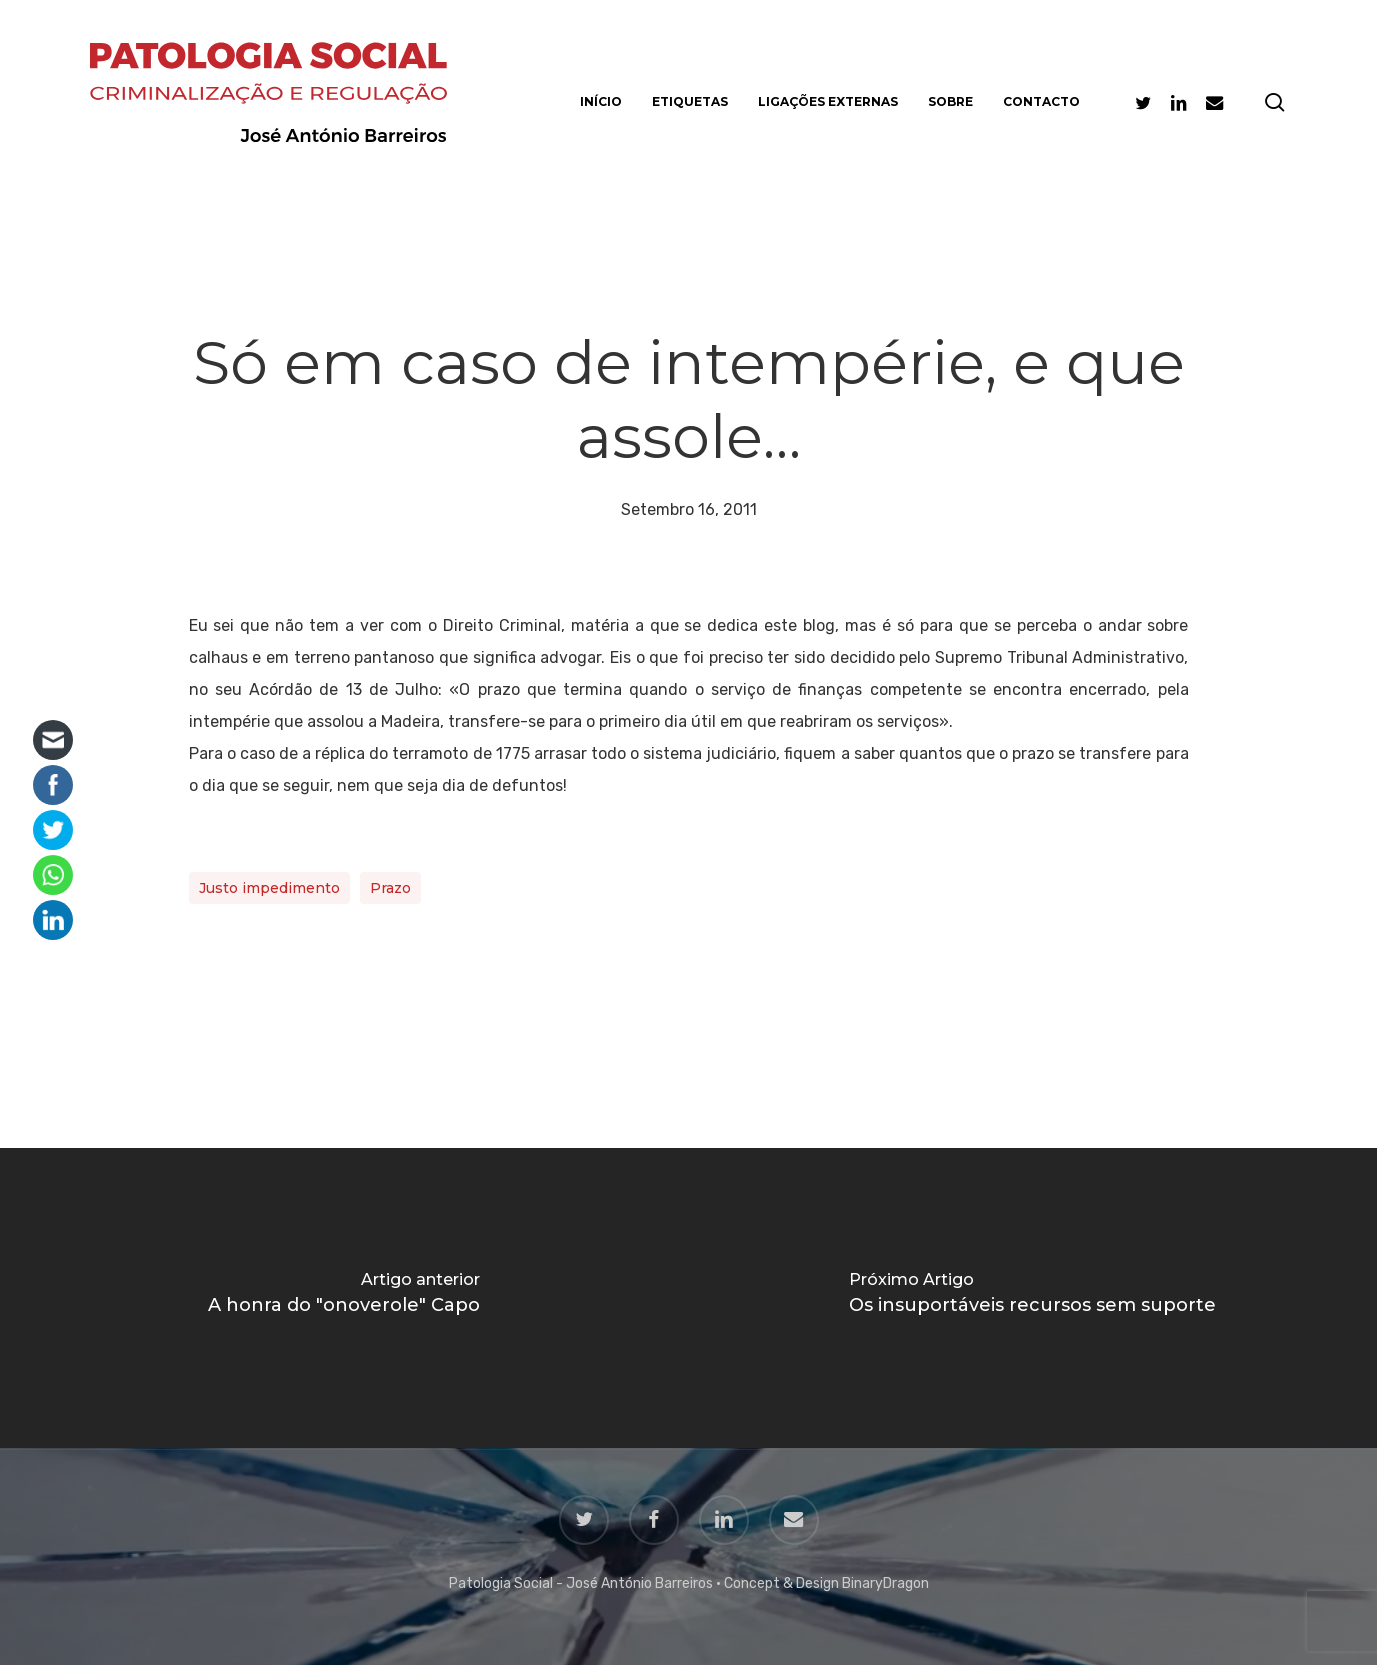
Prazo (390, 888)
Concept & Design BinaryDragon (826, 1583)
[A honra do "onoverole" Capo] (344, 1298)
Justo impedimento (269, 888)
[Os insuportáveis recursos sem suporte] (1033, 1298)
